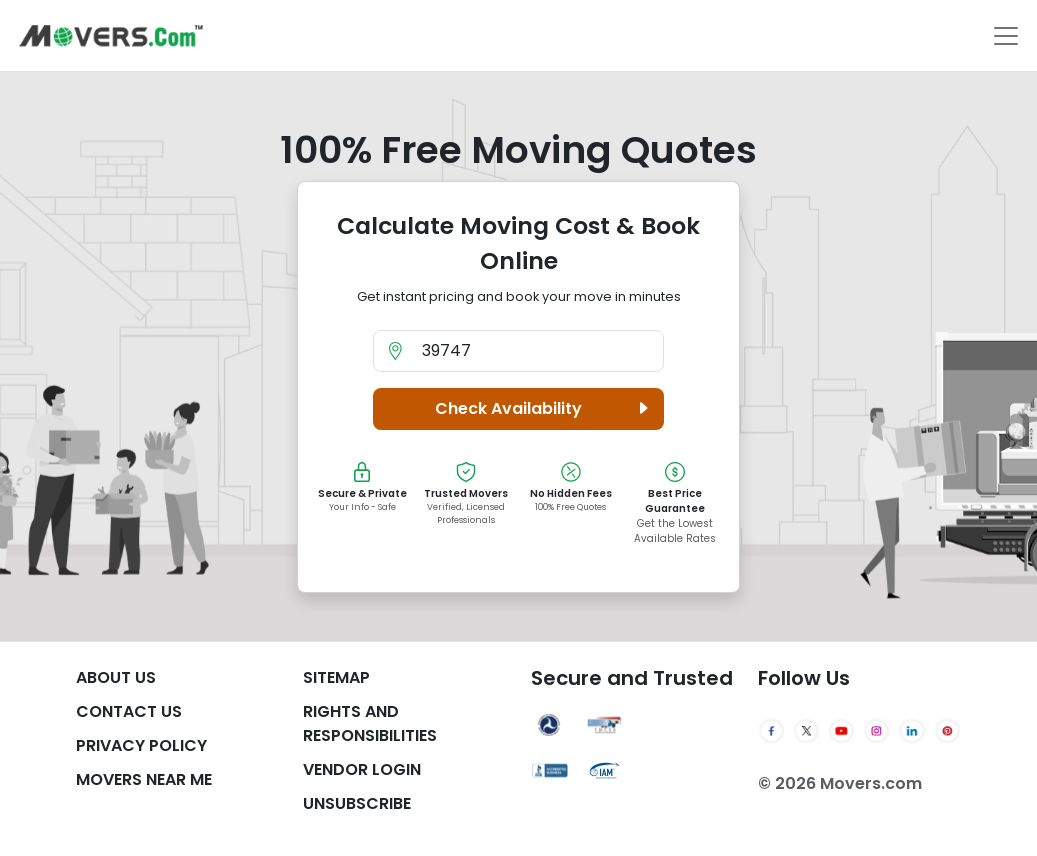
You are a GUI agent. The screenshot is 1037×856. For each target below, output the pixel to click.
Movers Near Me (144, 779)
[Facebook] (771, 731)
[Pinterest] (947, 731)
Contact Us (129, 711)
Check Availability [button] (545, 409)
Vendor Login (362, 769)
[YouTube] (841, 731)
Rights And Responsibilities (370, 723)
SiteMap (336, 677)
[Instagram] (876, 731)
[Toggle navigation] (1006, 36)
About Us (116, 677)
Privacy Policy (141, 745)
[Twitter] (806, 731)
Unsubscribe (357, 803)
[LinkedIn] (911, 731)
